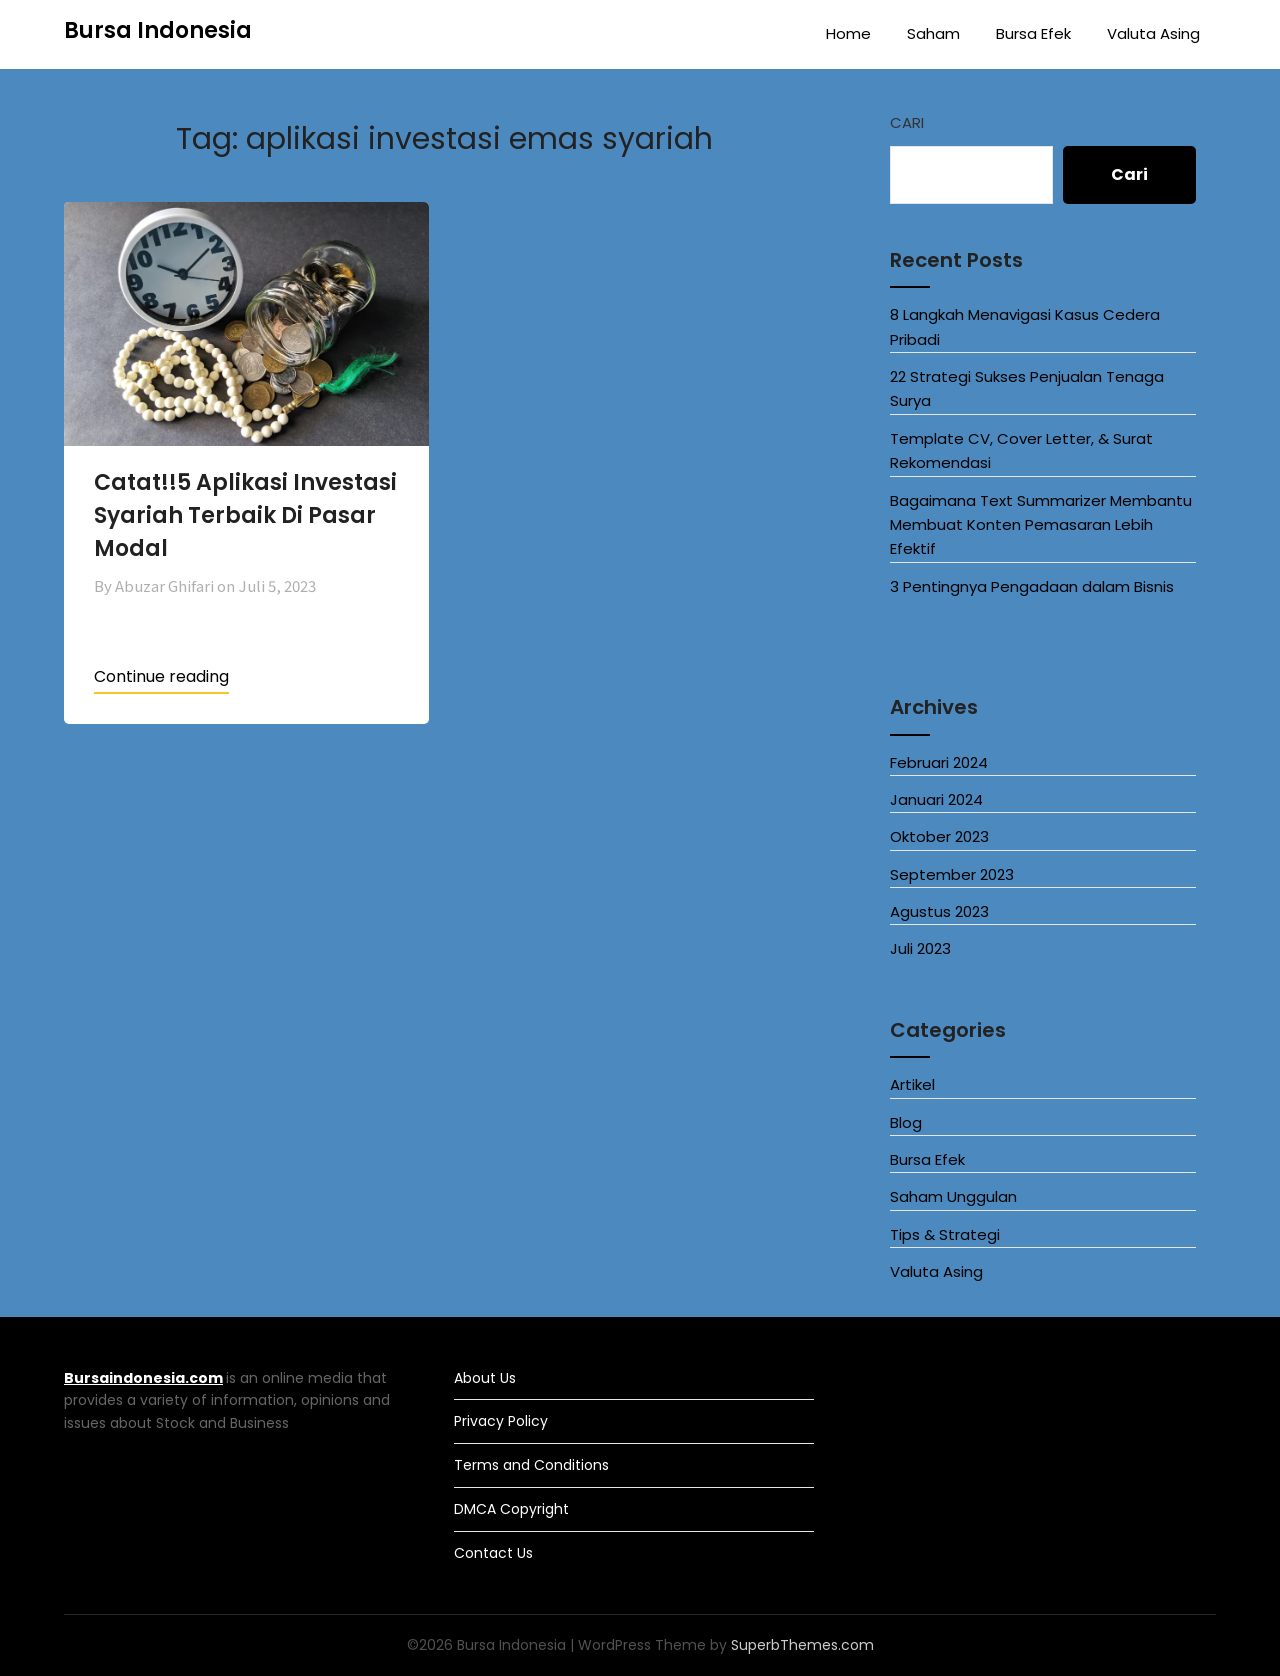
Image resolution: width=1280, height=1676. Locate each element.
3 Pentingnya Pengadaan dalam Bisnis (1032, 586)
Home (848, 33)
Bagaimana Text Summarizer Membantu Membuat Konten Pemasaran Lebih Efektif (1041, 525)
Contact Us (493, 1553)
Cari (907, 122)
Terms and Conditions (531, 1465)
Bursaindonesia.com (143, 1378)
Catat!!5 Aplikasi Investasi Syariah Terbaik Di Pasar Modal (245, 515)
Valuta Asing (1153, 33)
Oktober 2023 (939, 836)
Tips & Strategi (945, 1234)
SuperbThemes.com (802, 1645)
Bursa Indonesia (158, 30)
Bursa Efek (1033, 33)
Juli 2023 (920, 948)
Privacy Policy (501, 1421)
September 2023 (952, 874)
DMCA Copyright (511, 1509)
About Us (485, 1378)
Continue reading (161, 676)
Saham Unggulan (953, 1196)
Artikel (912, 1084)
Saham (933, 33)
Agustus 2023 (939, 911)
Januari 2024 (936, 799)
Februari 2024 (939, 762)
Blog (906, 1122)
